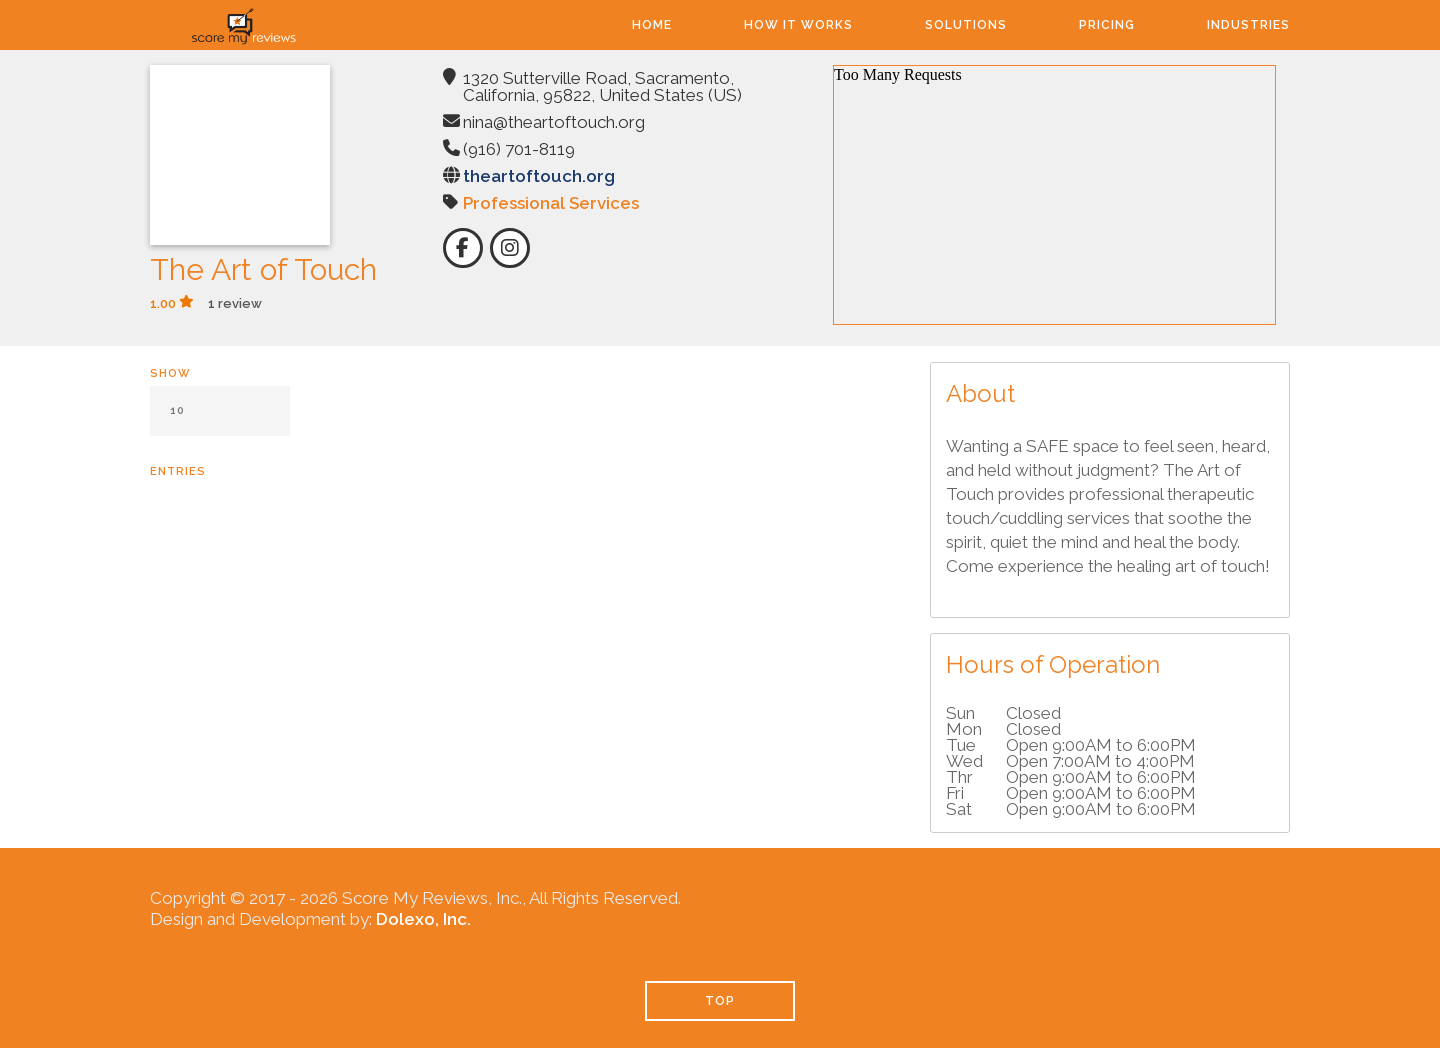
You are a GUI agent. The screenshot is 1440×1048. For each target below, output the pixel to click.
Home (652, 25)
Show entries (220, 422)
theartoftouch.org (539, 176)
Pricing (1107, 25)
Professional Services (551, 203)
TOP (720, 1001)
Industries (1248, 25)
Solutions (966, 25)
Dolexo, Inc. (423, 919)
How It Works (798, 25)
